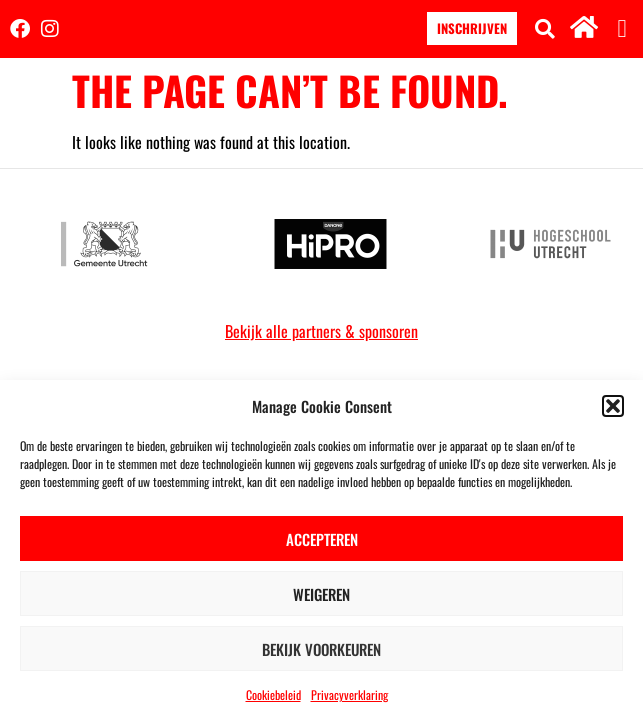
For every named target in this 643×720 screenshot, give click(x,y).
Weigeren (321, 594)
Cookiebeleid (273, 694)
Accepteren (322, 539)
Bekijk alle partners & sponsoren (321, 331)
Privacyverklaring (349, 694)
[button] (613, 406)
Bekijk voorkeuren (321, 649)
